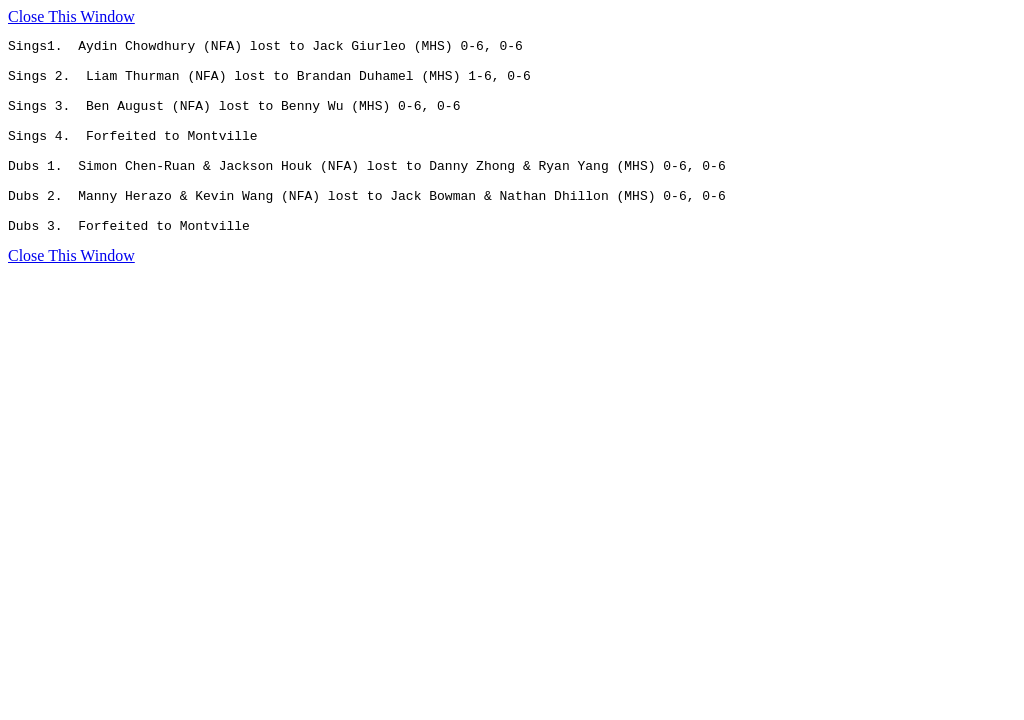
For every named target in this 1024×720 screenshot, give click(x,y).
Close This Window (71, 16)
